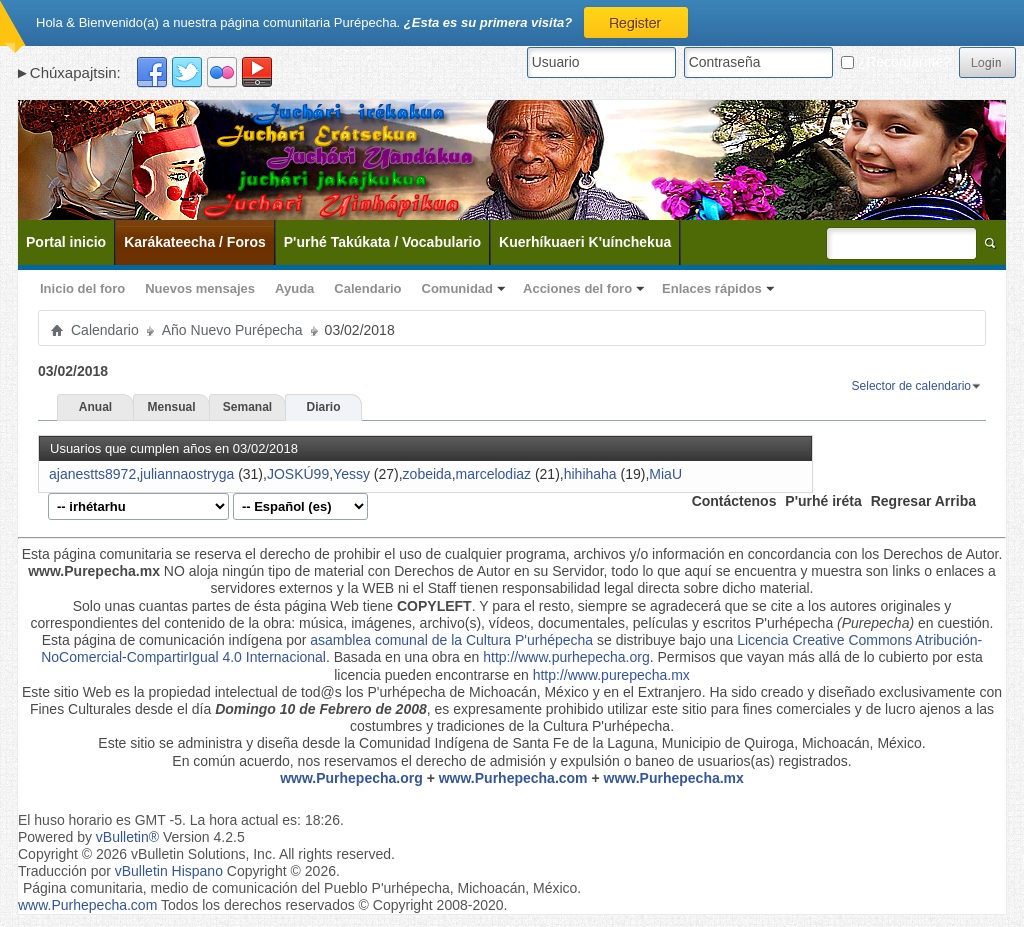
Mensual (171, 407)
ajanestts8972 (92, 474)
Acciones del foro (577, 288)
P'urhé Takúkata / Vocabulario (382, 242)
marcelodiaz (493, 474)
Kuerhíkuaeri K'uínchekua (585, 242)
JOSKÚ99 (298, 474)
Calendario (367, 288)
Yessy (351, 474)
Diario (323, 407)
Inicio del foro (82, 288)
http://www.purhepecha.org (566, 657)
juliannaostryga (187, 474)
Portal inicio (66, 242)
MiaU (665, 474)
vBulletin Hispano (169, 871)
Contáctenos (734, 501)
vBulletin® (127, 837)
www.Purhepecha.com (513, 778)
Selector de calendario (911, 386)
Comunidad (458, 288)
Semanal (247, 407)
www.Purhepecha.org (351, 778)
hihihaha (590, 474)
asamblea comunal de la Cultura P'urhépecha (451, 640)
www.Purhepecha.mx (674, 778)
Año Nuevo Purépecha (232, 330)
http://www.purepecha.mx (611, 675)
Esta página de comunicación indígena (162, 640)
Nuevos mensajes (200, 288)
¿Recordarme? (896, 62)
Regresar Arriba (923, 501)
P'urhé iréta (823, 501)
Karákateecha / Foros (195, 242)
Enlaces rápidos (712, 288)
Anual (95, 407)
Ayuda (294, 288)
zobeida (427, 474)
